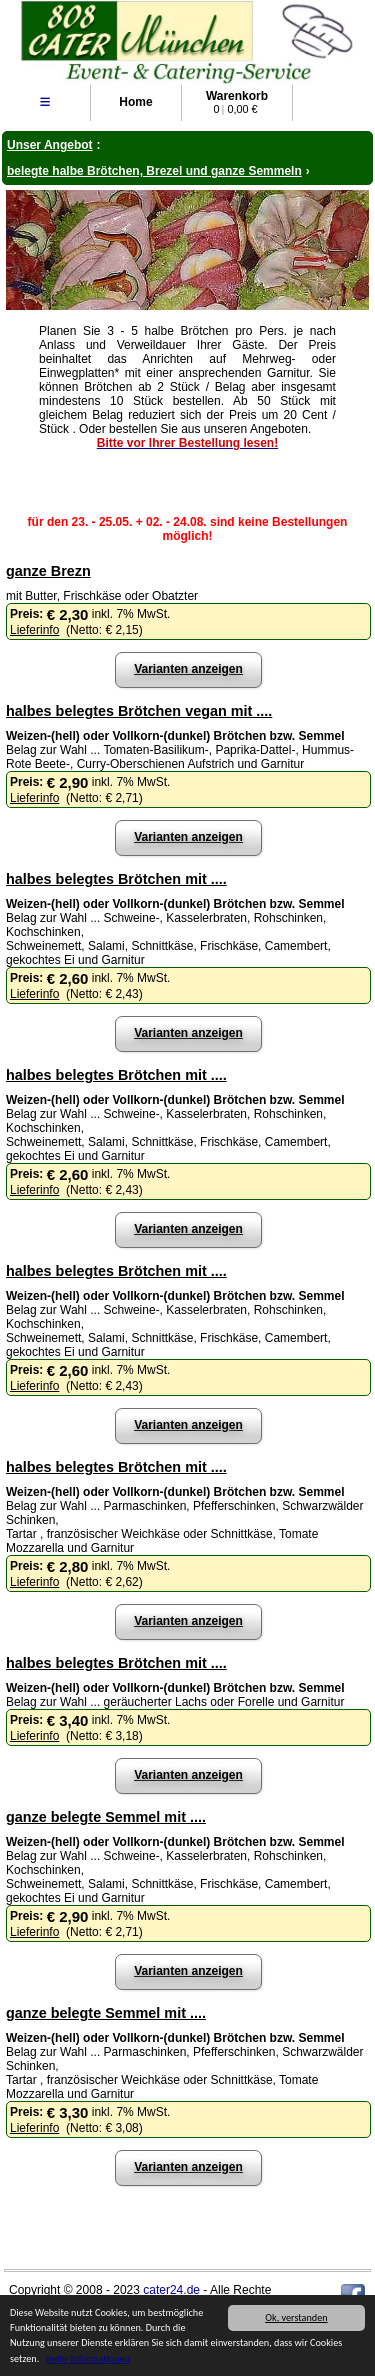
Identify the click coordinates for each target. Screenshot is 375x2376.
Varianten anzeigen (188, 669)
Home (135, 102)
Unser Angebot (50, 145)
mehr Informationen (88, 2358)
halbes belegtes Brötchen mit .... (116, 879)
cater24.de (171, 2290)
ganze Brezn (48, 571)
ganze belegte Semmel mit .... (106, 1817)
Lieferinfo (34, 630)
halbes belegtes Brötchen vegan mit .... (139, 711)
